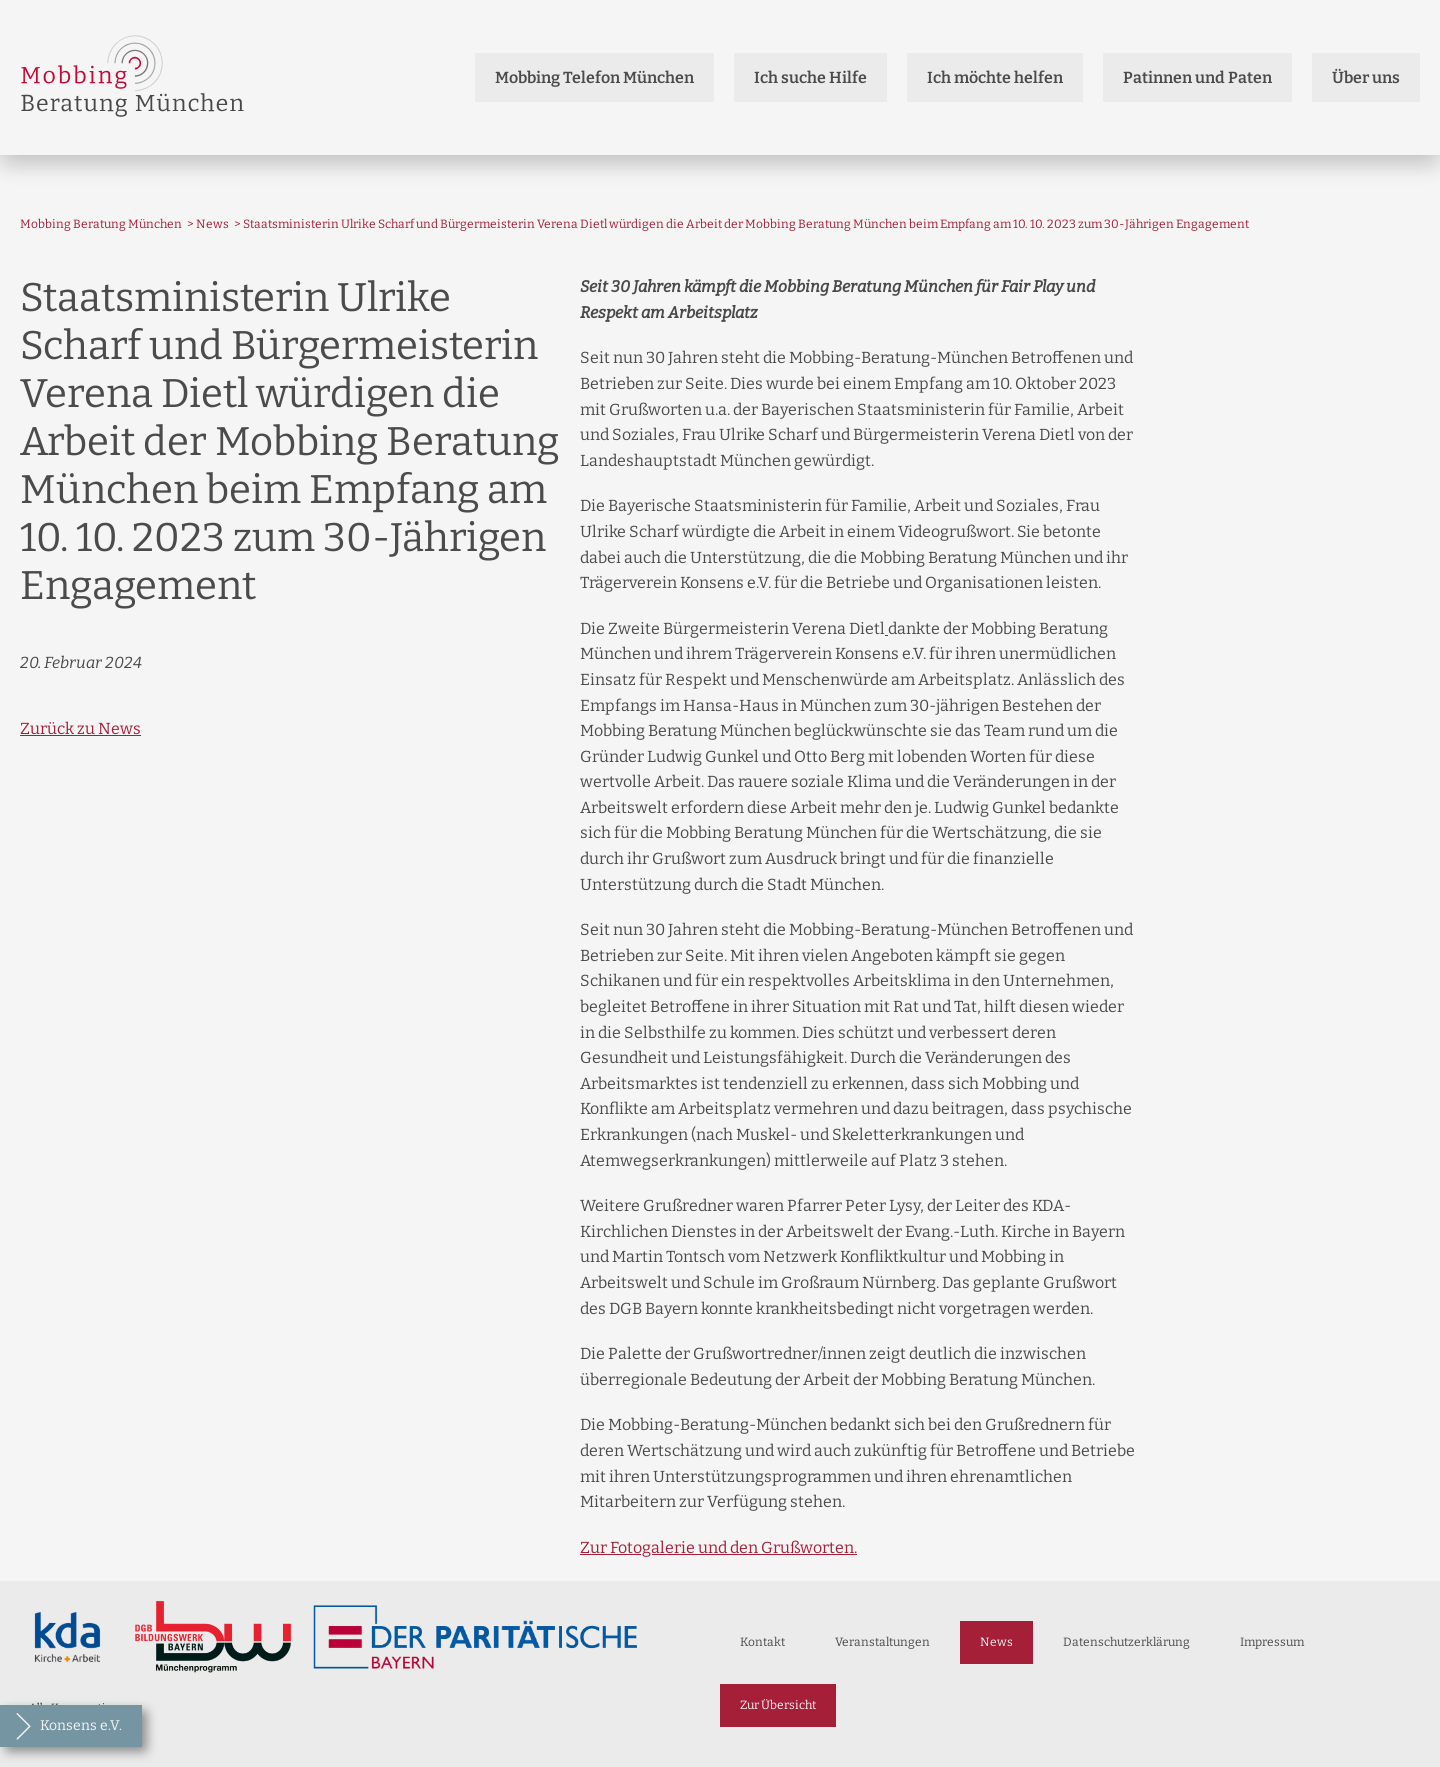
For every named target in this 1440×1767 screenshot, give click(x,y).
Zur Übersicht (778, 1705)
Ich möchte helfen (995, 77)
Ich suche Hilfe (810, 77)
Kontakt (762, 1642)
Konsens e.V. (81, 1725)
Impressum (1272, 1642)
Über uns (1366, 77)
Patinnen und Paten (1197, 77)
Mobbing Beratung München (101, 224)
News (212, 224)
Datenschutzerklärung (1126, 1642)
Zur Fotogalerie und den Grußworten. (718, 1547)
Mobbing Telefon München (594, 77)
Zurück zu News (80, 728)
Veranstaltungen (882, 1642)
